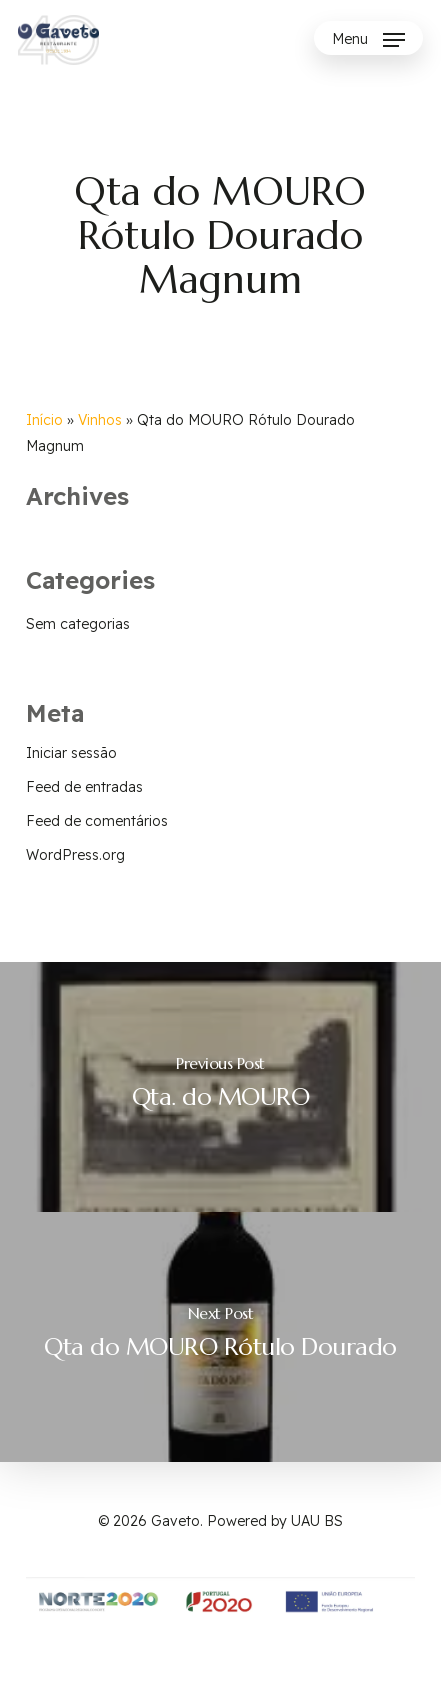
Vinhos (100, 420)
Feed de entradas (84, 787)
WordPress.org (75, 855)
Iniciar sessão (71, 753)
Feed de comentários (97, 821)
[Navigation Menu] (368, 40)
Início (44, 420)
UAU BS (317, 1521)
